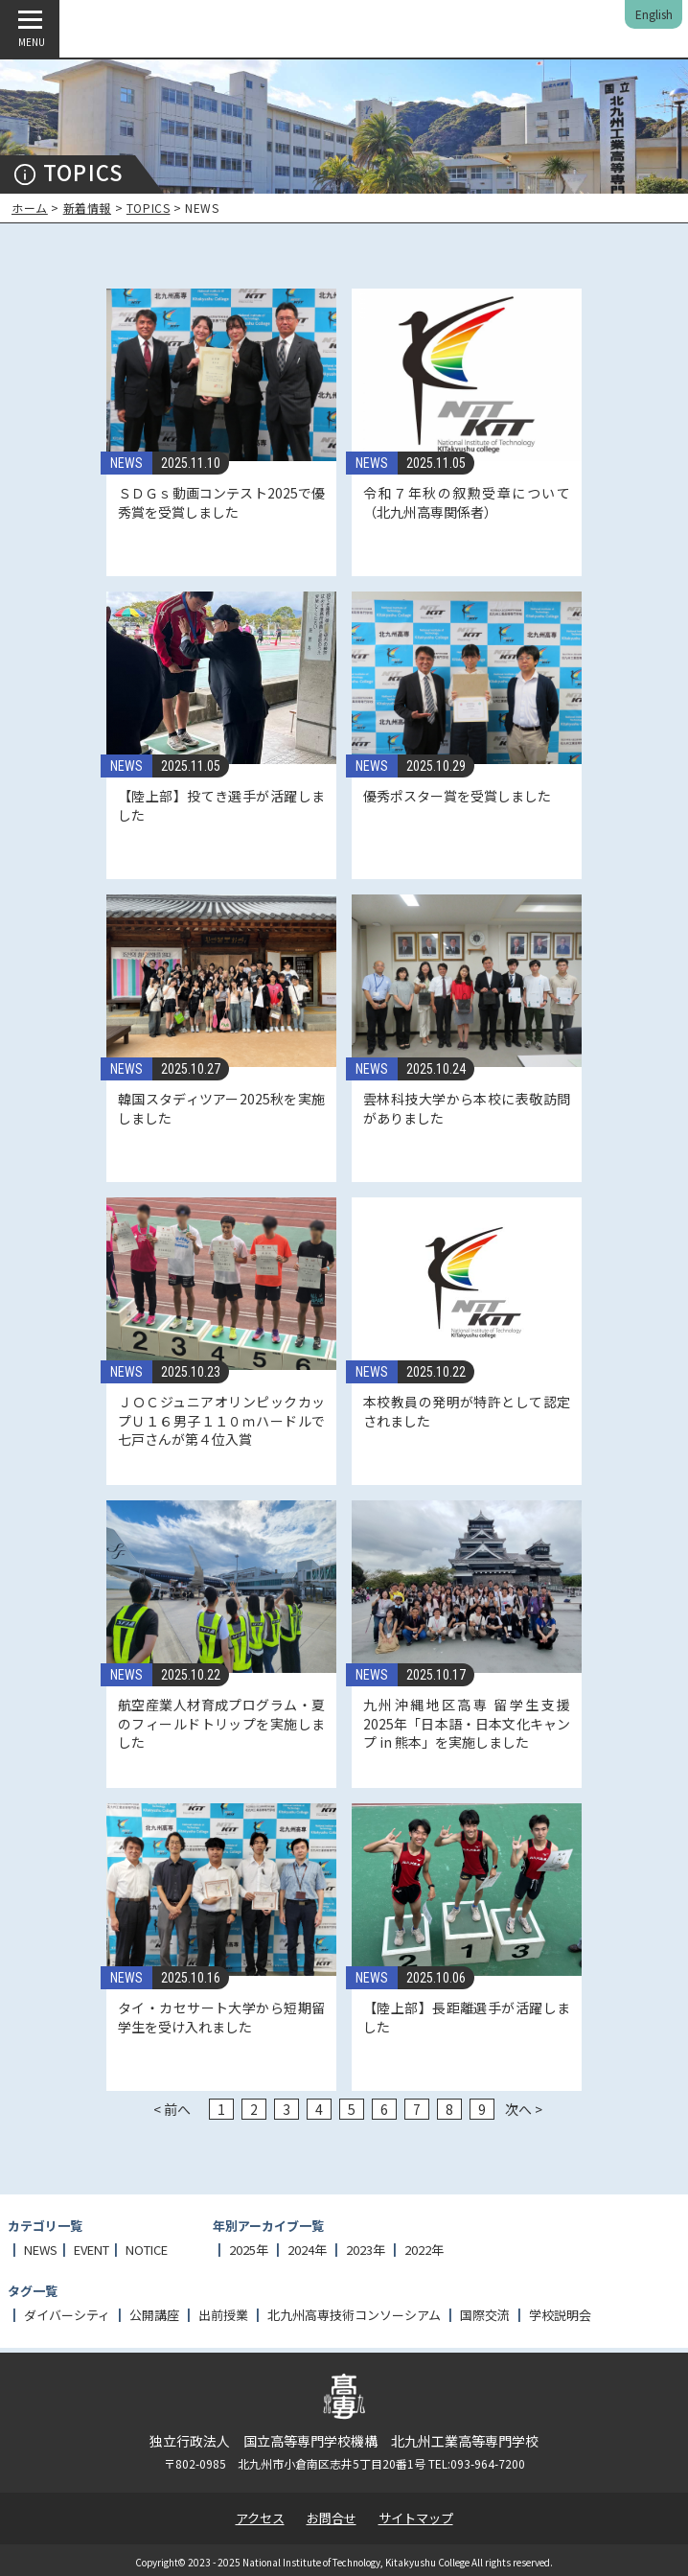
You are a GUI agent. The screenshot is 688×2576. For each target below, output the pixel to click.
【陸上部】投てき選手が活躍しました (221, 805)
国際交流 (485, 2315)
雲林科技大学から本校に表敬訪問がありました (466, 1108)
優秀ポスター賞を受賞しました (457, 795)
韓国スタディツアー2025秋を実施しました (221, 1108)
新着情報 (87, 207)
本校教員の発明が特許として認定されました (466, 1411)
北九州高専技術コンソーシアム (354, 2315)
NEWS (126, 463)
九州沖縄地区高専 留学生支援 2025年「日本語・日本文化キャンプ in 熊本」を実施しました (466, 1723)
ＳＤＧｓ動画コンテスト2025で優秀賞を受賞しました (221, 502)
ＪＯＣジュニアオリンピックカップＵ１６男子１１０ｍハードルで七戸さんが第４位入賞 (221, 1420)
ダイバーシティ (67, 2315)
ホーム (29, 207)
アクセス (260, 2518)
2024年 (307, 2249)
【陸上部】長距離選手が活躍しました (466, 2017)
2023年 (365, 2249)
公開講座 (154, 2315)
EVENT (91, 2249)
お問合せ (331, 2518)
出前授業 (223, 2315)
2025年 (248, 2249)
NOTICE (147, 2249)
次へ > (523, 2109)
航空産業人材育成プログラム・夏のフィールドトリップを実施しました (221, 1723)
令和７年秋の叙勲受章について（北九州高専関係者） (466, 502)
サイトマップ (415, 2518)
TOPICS (148, 207)
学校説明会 (560, 2315)
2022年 (424, 2249)
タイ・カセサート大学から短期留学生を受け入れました (221, 2017)
